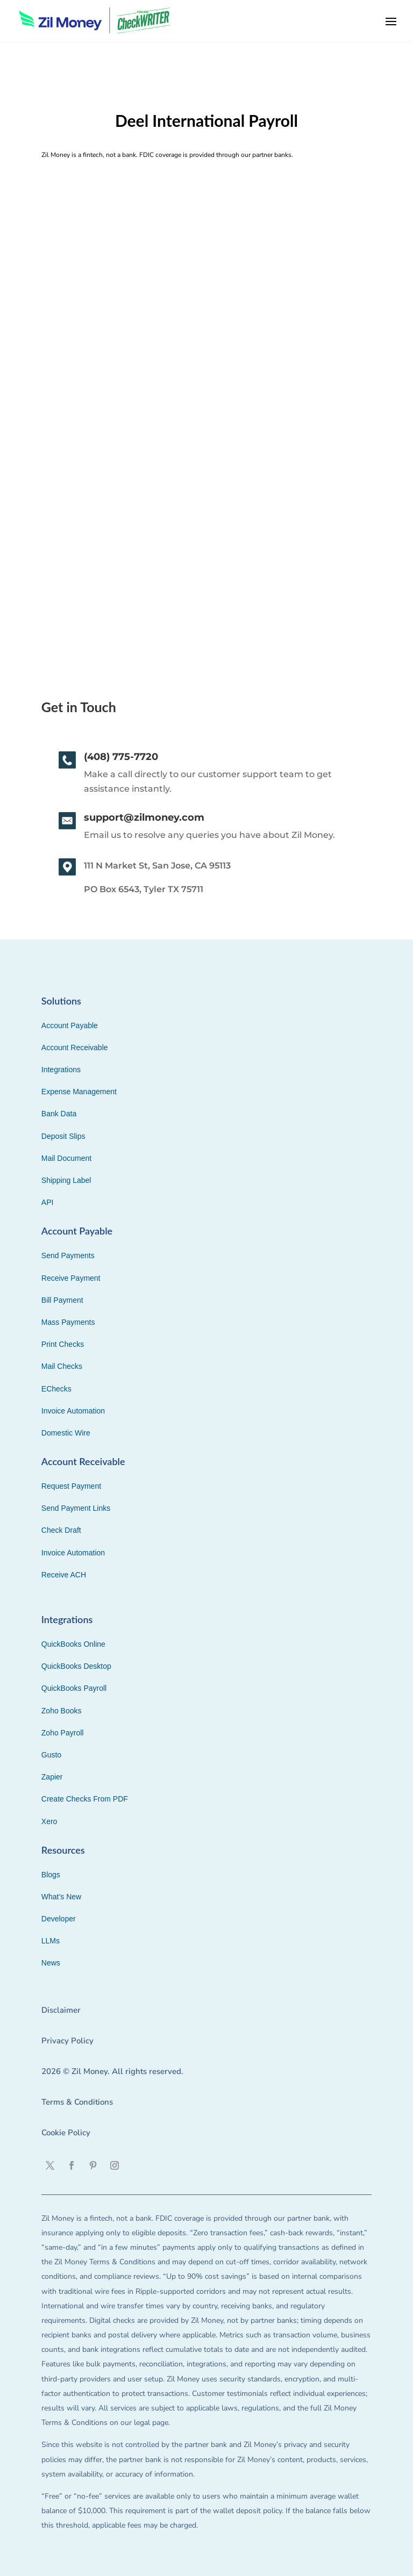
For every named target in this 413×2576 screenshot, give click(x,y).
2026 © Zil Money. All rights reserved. (112, 2071)
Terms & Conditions (77, 2102)
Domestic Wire (65, 1433)
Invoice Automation (73, 1411)
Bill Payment (62, 1300)
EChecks (56, 1388)
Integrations (61, 1069)
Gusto (51, 1754)
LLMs (50, 1940)
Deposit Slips (63, 1136)
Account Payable (69, 1025)
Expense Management (79, 1091)
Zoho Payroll (62, 1732)
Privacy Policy (67, 2040)
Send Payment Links (75, 1508)
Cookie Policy (65, 2132)
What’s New (61, 1896)
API (47, 1202)
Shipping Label (66, 1180)
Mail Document (66, 1158)
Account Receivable (74, 1047)
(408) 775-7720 (121, 757)
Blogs (50, 1874)
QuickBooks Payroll (73, 1688)
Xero (49, 1821)
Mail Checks (61, 1366)
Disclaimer (61, 2010)
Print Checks (62, 1344)
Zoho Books (61, 1710)
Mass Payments (68, 1322)
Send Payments (68, 1255)
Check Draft (61, 1530)
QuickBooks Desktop (76, 1666)
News (50, 1962)
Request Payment (71, 1486)
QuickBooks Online (73, 1644)
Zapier (52, 1777)
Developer (58, 1918)
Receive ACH (63, 1574)
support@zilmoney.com (144, 817)
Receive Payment (71, 1278)
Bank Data (58, 1113)
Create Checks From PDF (84, 1799)
